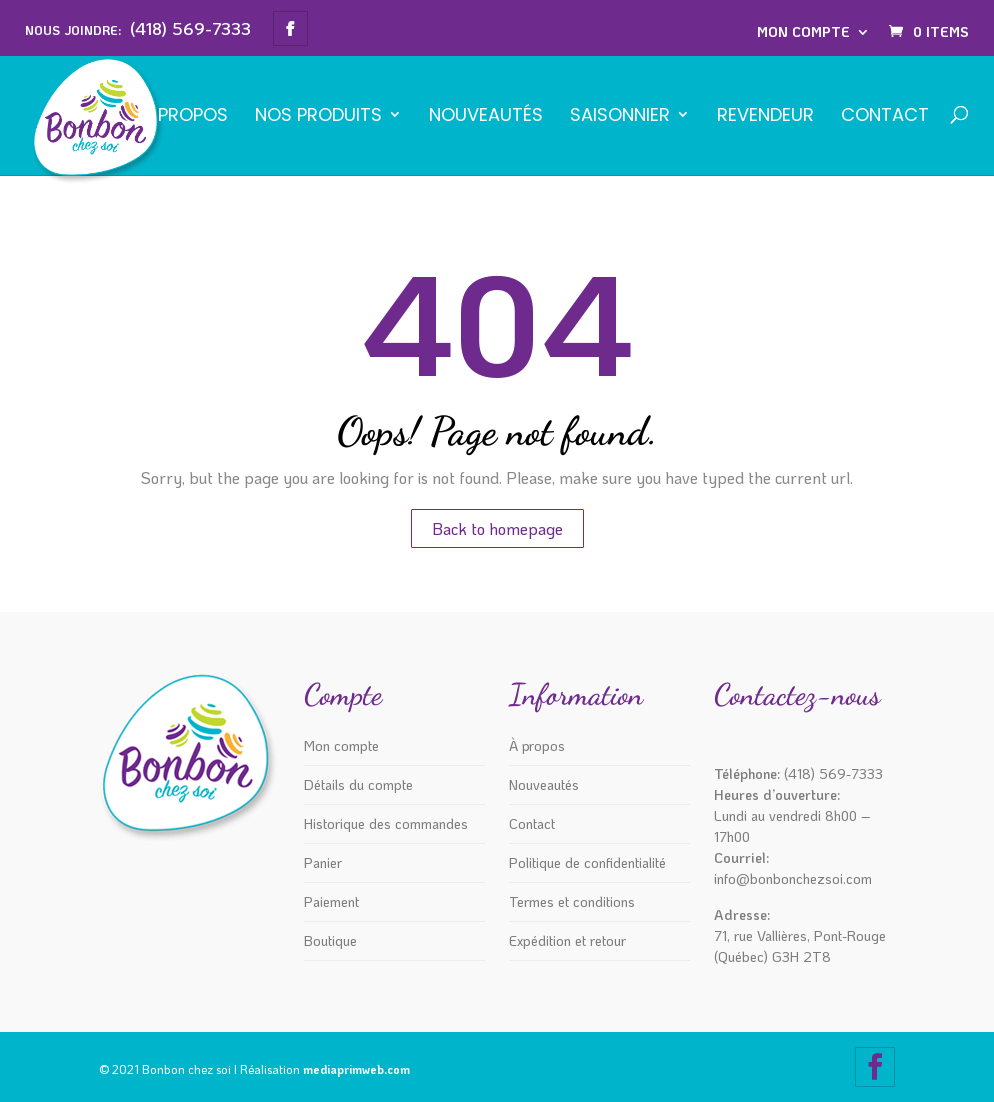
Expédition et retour (567, 940)
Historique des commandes (386, 823)
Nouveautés (486, 116)
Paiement (331, 901)
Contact (885, 116)
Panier (323, 862)
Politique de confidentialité (587, 862)
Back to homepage (497, 528)
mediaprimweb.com (356, 1069)
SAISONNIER (620, 116)
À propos (184, 116)
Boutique (330, 940)
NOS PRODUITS (318, 116)
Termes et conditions (572, 901)
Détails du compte (358, 784)
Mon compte (803, 31)
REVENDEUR (765, 116)
